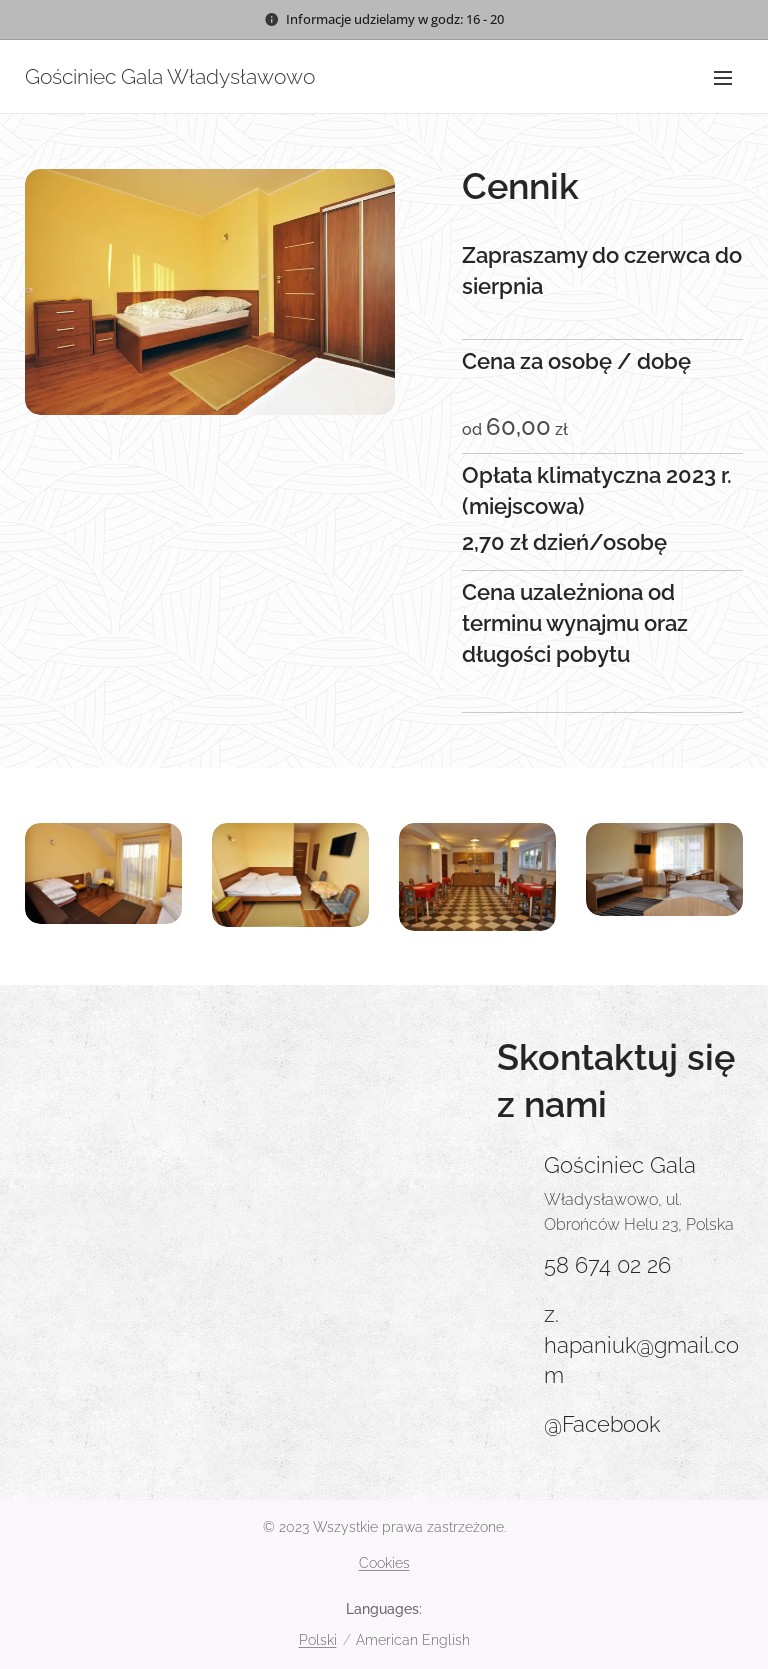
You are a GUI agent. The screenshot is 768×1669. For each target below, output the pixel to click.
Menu (723, 78)
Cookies (384, 1563)
